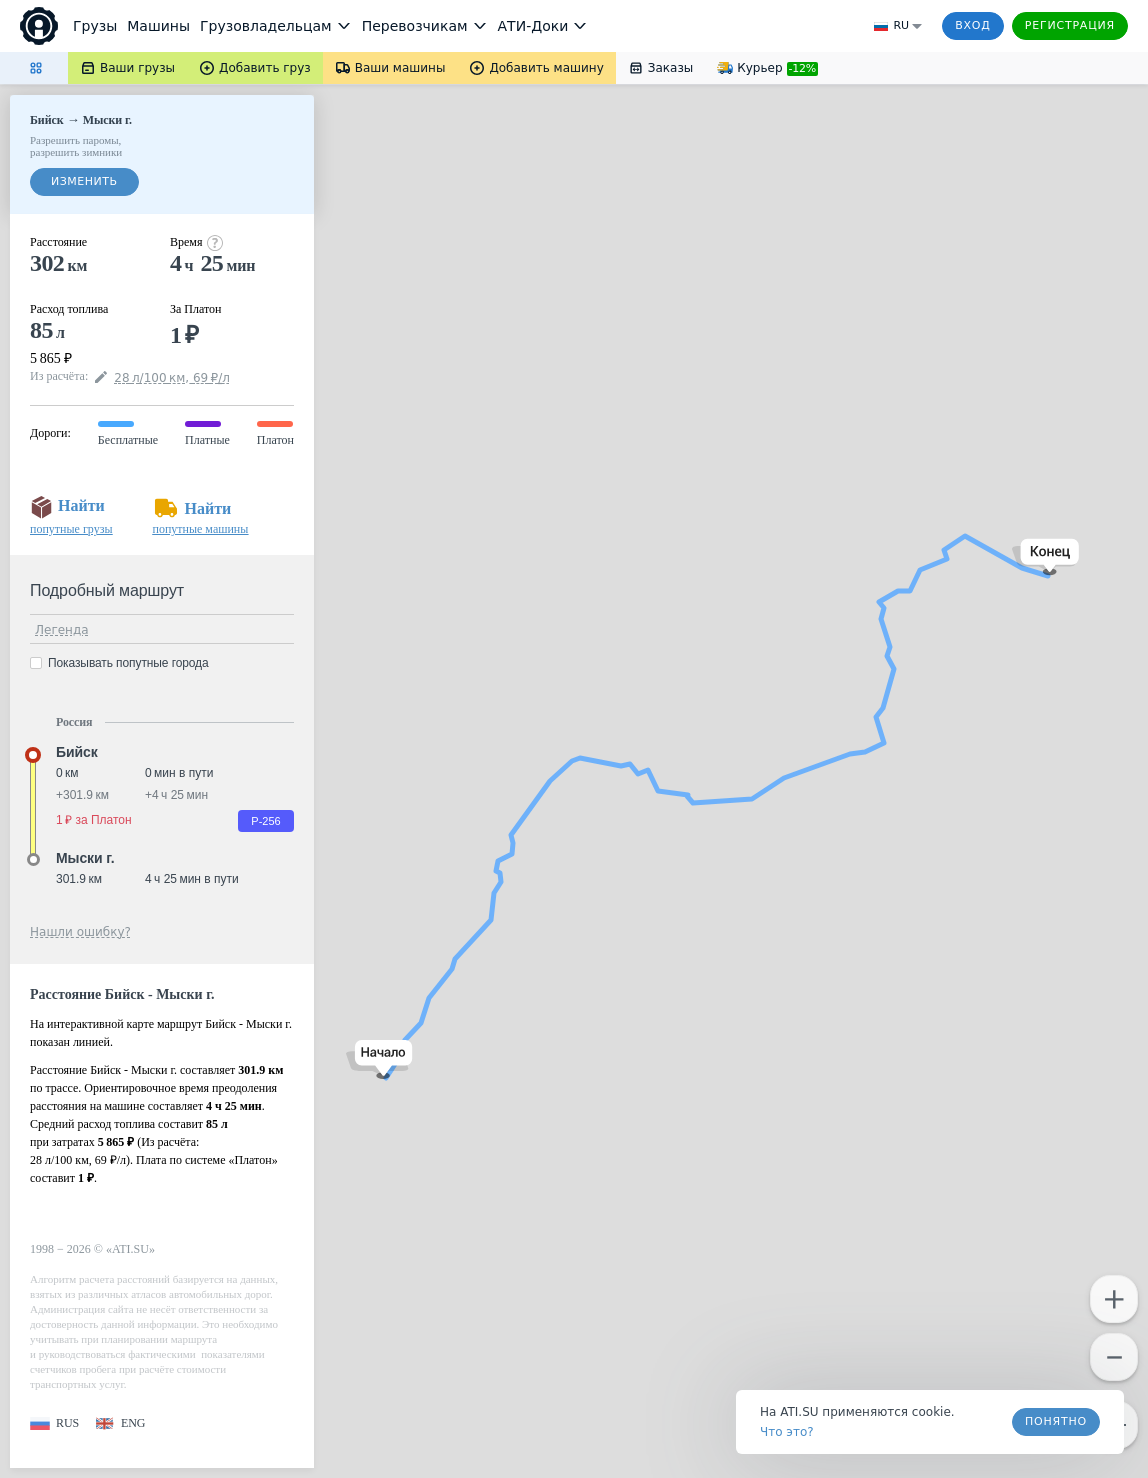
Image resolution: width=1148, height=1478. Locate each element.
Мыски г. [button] (85, 858)
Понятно (1056, 1421)
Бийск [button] (77, 752)
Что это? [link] (787, 1432)
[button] (379, 1059)
